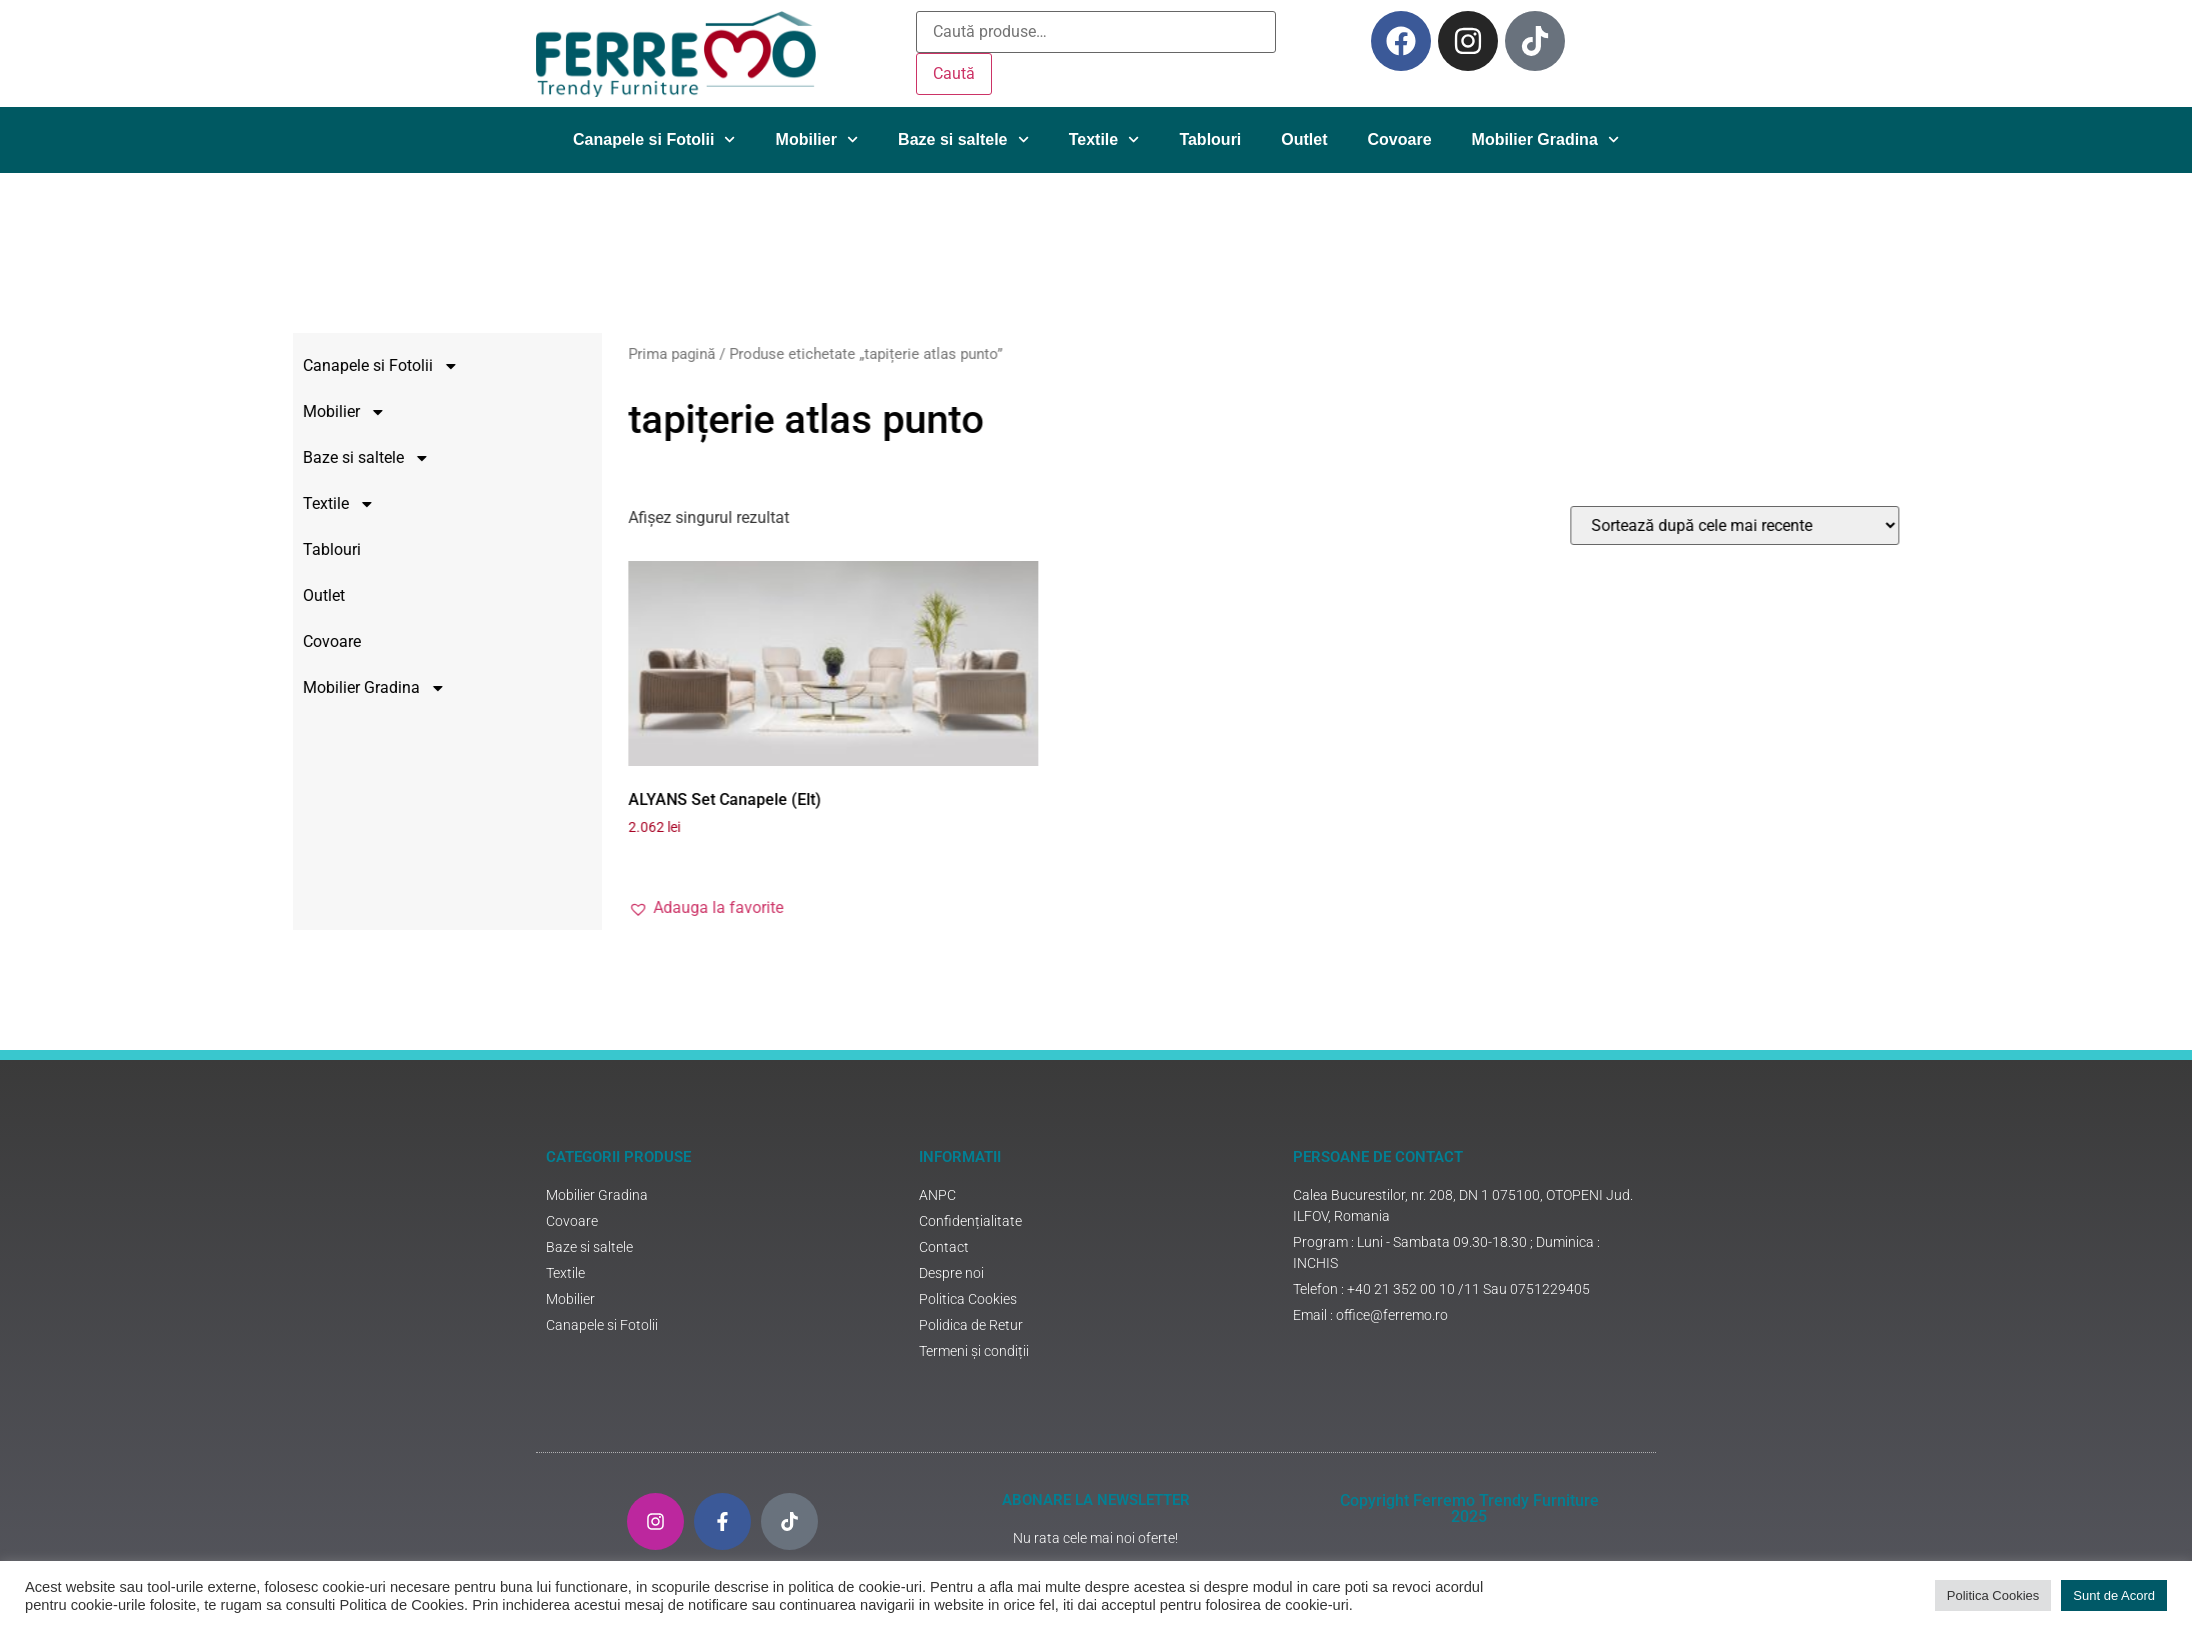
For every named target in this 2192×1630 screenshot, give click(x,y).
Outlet (1304, 139)
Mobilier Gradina (1545, 139)
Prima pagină (858, 354)
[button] (892, 908)
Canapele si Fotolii (654, 139)
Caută (954, 73)
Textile (1104, 139)
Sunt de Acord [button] (2114, 1595)
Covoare (1400, 139)
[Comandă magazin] (1921, 525)
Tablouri (1210, 139)
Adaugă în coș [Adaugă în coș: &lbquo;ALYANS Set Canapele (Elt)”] (882, 861)
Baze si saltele (963, 139)
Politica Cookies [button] (1993, 1595)
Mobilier (817, 139)
